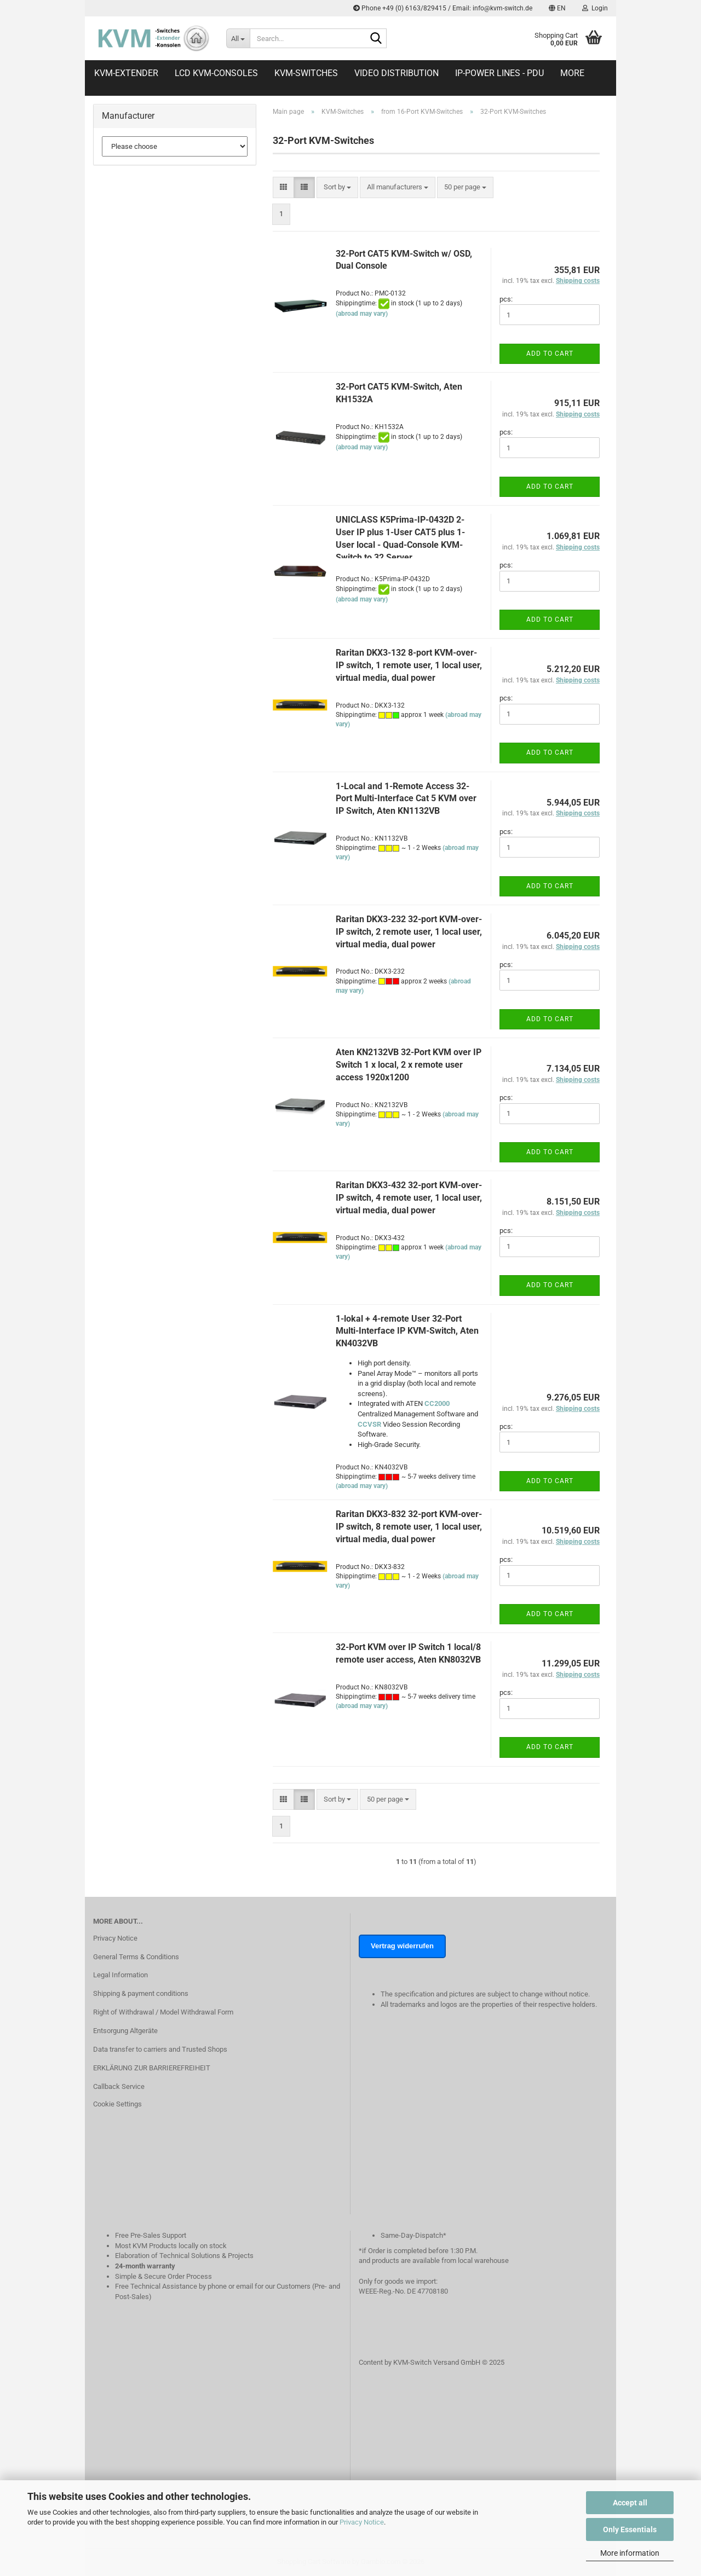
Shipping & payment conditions (140, 1993)
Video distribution (396, 73)
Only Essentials (630, 2529)
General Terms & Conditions (136, 1957)
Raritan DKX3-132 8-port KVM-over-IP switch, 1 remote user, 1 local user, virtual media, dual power (409, 665)
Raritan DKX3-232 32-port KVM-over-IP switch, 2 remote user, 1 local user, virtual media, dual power (409, 932)
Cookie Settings (117, 2104)
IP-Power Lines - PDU (499, 73)
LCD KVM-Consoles (216, 73)
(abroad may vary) (362, 313)
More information (629, 2553)
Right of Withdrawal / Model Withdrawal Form (163, 2012)
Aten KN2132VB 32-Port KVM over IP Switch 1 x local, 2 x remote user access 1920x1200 (408, 1065)
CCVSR (369, 1424)
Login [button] (595, 8)
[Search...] (238, 38)
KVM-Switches (306, 73)
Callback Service (119, 2086)
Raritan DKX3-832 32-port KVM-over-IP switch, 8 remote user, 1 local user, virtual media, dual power (409, 1526)
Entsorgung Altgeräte (125, 2031)
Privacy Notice (362, 2522)
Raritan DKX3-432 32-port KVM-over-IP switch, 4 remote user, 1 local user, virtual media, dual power (409, 1197)
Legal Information (120, 1975)
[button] (557, 8)
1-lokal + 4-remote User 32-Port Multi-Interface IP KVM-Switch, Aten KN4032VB (407, 1331)
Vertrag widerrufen (402, 1946)
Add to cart (549, 353)
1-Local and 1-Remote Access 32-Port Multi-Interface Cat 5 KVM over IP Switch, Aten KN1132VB (406, 799)
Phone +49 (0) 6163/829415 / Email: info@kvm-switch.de (442, 8)
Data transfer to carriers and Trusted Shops (160, 2049)
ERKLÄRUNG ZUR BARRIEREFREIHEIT (151, 2068)
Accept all (630, 2502)
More (572, 73)
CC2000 (436, 1403)
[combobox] (337, 187)
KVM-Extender (126, 73)
